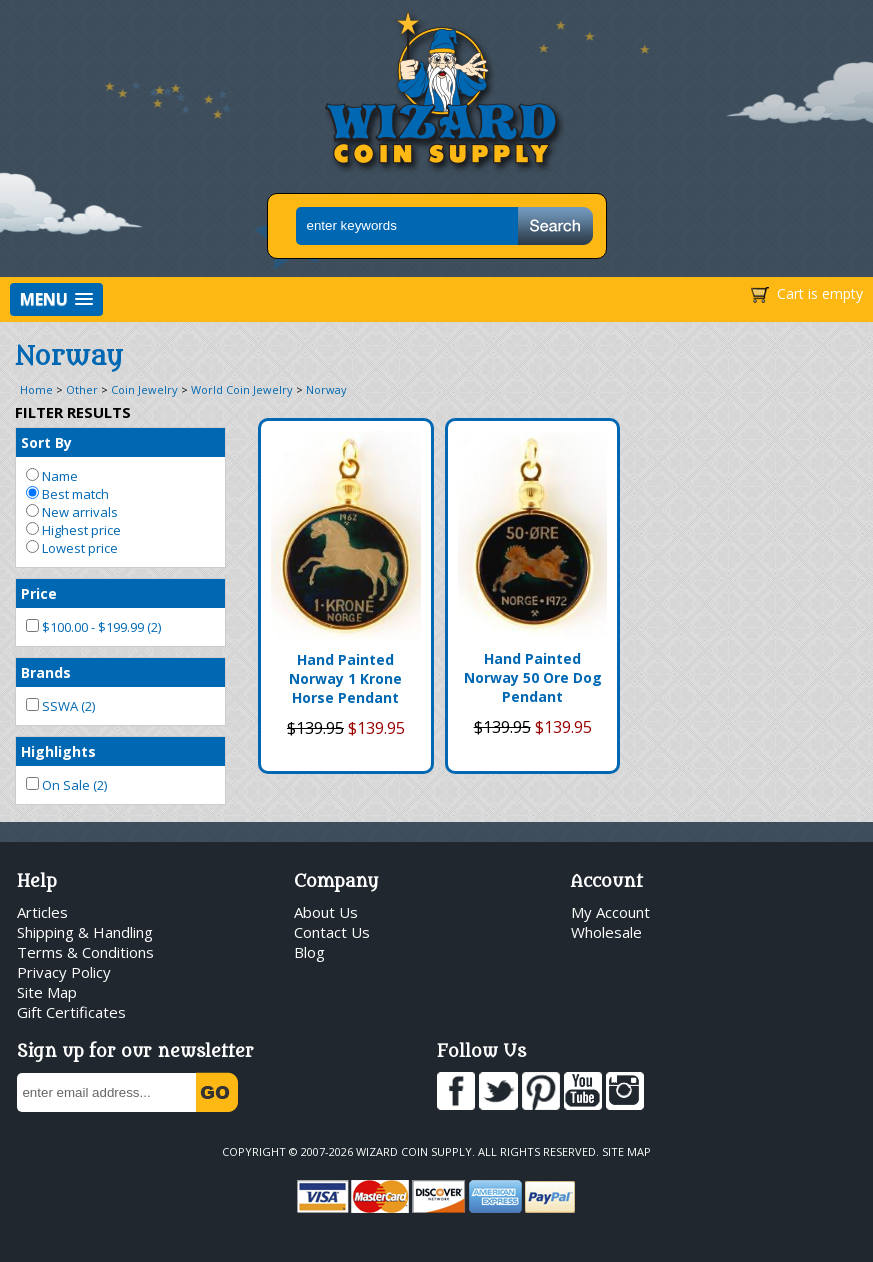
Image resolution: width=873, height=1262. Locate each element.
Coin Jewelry (144, 389)
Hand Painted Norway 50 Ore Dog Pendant (533, 677)
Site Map (47, 992)
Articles (42, 912)
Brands (46, 672)
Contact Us (332, 932)
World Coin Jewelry (242, 389)
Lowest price (72, 548)
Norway (326, 389)
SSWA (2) (60, 706)
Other (82, 389)
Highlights (58, 751)
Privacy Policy (64, 972)
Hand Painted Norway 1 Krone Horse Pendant (345, 678)
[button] (56, 299)
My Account (610, 912)
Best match (67, 494)
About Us (326, 912)
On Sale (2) (66, 785)
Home (36, 389)
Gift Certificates (71, 1012)
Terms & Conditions (85, 952)
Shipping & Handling (85, 932)
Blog (309, 952)
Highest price (73, 530)
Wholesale (606, 932)
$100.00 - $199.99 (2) (93, 627)
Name (52, 476)
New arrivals (72, 512)
